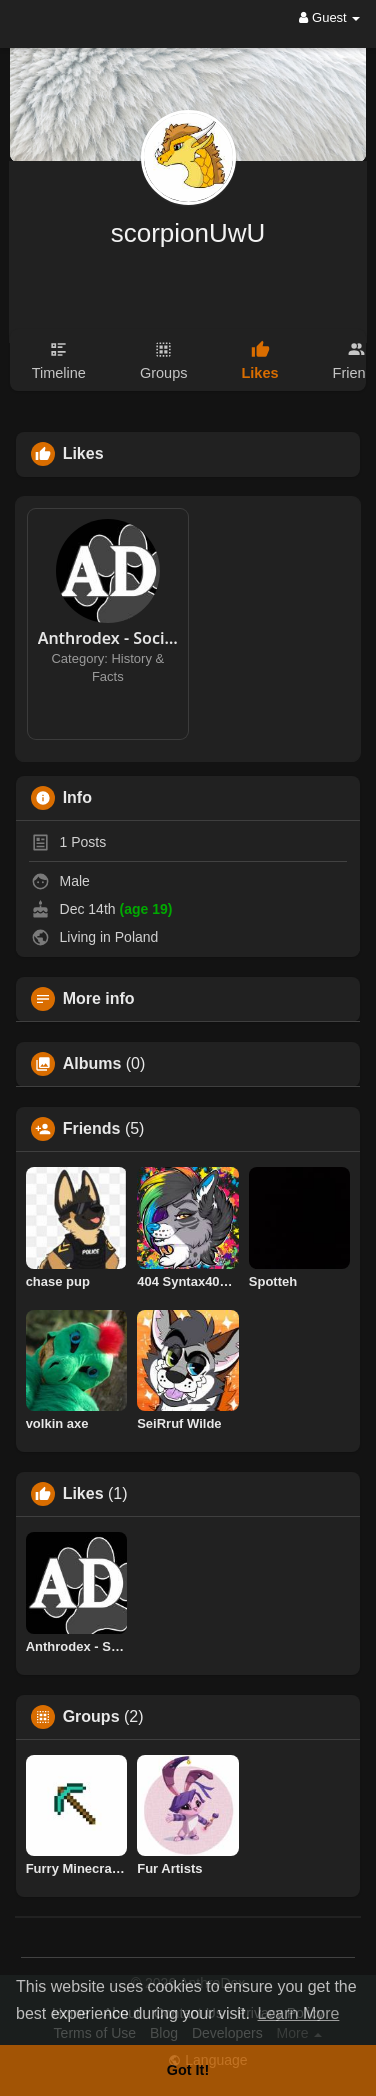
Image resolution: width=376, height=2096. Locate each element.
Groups (91, 1717)
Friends (92, 1129)
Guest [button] (329, 17)
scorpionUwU (188, 233)
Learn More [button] (299, 2013)
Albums (92, 1064)
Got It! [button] (188, 2070)
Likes (83, 1494)
